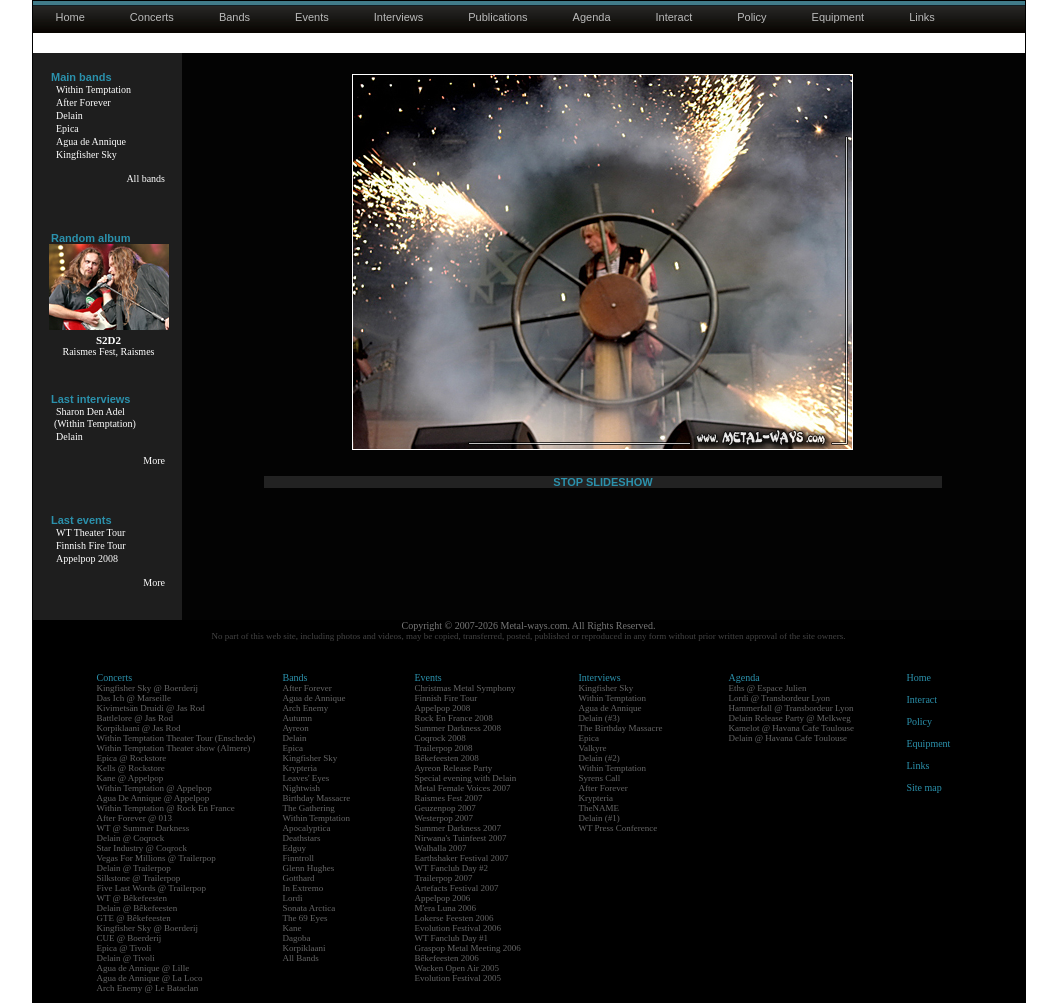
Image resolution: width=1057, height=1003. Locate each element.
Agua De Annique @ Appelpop (153, 798)
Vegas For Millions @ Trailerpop (156, 858)
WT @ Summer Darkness (143, 828)
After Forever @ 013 (135, 818)
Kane (292, 928)
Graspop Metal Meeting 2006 (468, 948)
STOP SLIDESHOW (602, 482)
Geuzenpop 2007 (445, 808)
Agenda (592, 17)
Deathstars (302, 838)
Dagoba (297, 938)
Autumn (298, 718)
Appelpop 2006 (443, 898)
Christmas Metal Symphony (465, 688)
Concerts (152, 17)
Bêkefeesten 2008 (447, 758)
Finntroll (299, 858)
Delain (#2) (599, 758)
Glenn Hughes (309, 868)
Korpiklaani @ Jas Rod (139, 728)
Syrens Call (600, 778)
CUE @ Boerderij (129, 938)
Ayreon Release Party (454, 768)
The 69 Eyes (305, 918)
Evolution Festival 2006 (458, 928)
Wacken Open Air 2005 (457, 968)
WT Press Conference (618, 828)
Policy (751, 17)
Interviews (399, 17)
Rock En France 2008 (454, 718)
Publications (497, 17)
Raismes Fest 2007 (449, 798)
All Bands (301, 958)
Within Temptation (93, 89)
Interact (674, 17)
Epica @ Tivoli (124, 948)
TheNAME (599, 808)
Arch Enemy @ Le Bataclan (148, 988)
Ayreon (296, 728)
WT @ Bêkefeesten (132, 898)
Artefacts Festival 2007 (457, 888)
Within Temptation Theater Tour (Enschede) (176, 738)
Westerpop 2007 (444, 818)
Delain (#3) (599, 718)
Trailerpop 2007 (444, 878)
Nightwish (302, 788)
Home (70, 17)
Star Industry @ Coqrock (142, 848)
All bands (145, 178)
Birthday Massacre (317, 798)
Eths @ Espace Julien (768, 688)
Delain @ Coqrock (131, 838)
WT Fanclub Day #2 (452, 868)
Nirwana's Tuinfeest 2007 (461, 838)
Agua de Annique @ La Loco (150, 978)
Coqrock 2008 (440, 738)
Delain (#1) (599, 818)
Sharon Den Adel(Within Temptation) (95, 417)
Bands (234, 17)
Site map (924, 787)
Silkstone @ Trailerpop (139, 878)
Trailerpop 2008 (444, 748)
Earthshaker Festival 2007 (462, 858)
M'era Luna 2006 (446, 908)
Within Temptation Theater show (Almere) (174, 748)
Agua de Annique (91, 141)
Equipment (838, 17)
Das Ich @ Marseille (134, 698)
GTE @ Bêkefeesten (134, 918)
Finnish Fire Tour (91, 545)
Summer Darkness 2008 (458, 728)
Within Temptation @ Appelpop (154, 788)
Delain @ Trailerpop (134, 868)
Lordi (293, 898)
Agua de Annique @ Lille (143, 968)
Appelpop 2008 (87, 558)
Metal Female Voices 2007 (463, 788)
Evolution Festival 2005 (458, 978)
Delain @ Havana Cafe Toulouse (788, 738)
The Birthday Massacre (621, 728)
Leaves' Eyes (306, 778)
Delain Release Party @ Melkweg (790, 718)
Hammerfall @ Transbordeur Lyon (791, 708)
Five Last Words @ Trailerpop (151, 888)
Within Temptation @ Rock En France (166, 808)
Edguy (295, 848)
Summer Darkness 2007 (458, 828)
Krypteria (300, 768)
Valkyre (593, 748)
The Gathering (309, 808)
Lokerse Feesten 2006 (454, 918)
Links (922, 17)
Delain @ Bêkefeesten (137, 908)
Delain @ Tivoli (126, 958)
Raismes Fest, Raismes (109, 351)
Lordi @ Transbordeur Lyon (780, 698)
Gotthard (299, 878)
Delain (69, 115)
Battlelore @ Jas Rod (135, 718)
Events (312, 17)
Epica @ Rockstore (132, 758)
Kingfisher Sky (86, 154)
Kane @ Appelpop (130, 778)
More (154, 460)
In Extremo (303, 888)
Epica (67, 128)
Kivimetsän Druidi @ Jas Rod (151, 708)
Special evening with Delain (466, 778)
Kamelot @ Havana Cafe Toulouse (791, 728)
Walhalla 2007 (441, 848)
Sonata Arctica (309, 908)
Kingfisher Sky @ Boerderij (148, 688)
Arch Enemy (306, 708)
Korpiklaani (304, 948)
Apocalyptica (307, 828)
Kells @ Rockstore (131, 768)
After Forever (83, 102)
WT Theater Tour (90, 532)
